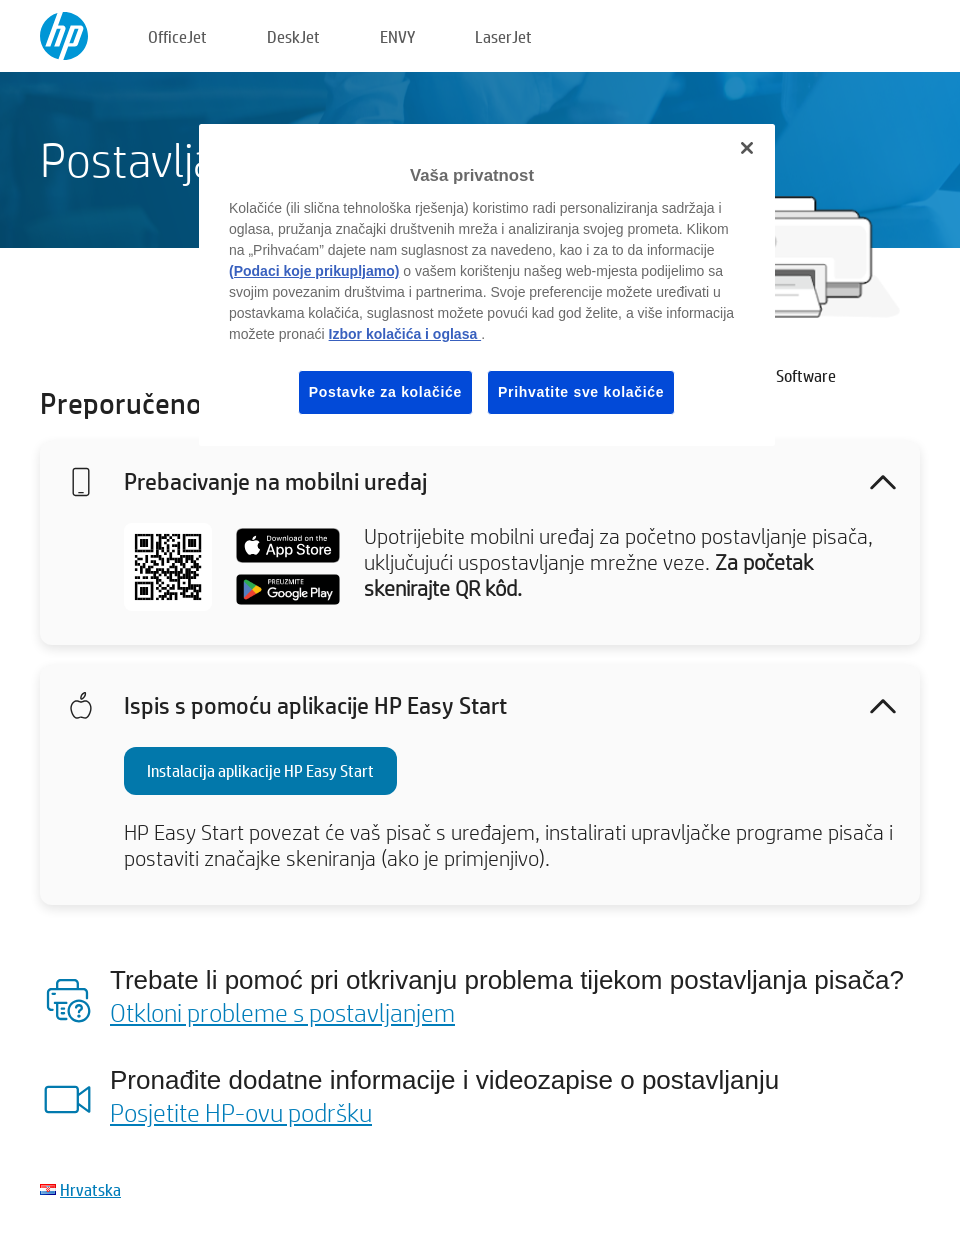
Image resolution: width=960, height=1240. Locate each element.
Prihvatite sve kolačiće (581, 392)
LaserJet (503, 36)
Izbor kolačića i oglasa (405, 334)
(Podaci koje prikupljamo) (314, 271)
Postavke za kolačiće (385, 392)
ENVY (397, 36)
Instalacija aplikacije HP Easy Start (260, 770)
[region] (487, 285)
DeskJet (293, 36)
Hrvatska (90, 1189)
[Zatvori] (747, 148)
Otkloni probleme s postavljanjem (282, 1012)
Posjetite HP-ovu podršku (241, 1112)
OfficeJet (177, 36)
